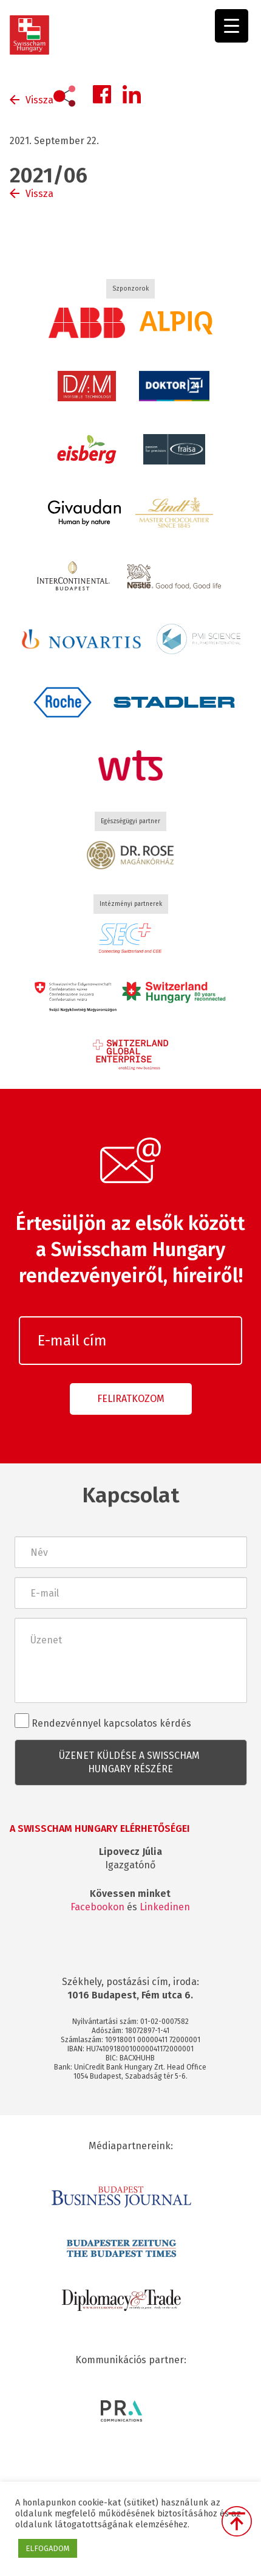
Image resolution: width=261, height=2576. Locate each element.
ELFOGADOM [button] (47, 2548)
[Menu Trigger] (231, 26)
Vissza (39, 100)
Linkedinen (165, 1907)
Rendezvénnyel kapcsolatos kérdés (103, 1721)
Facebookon (97, 1907)
